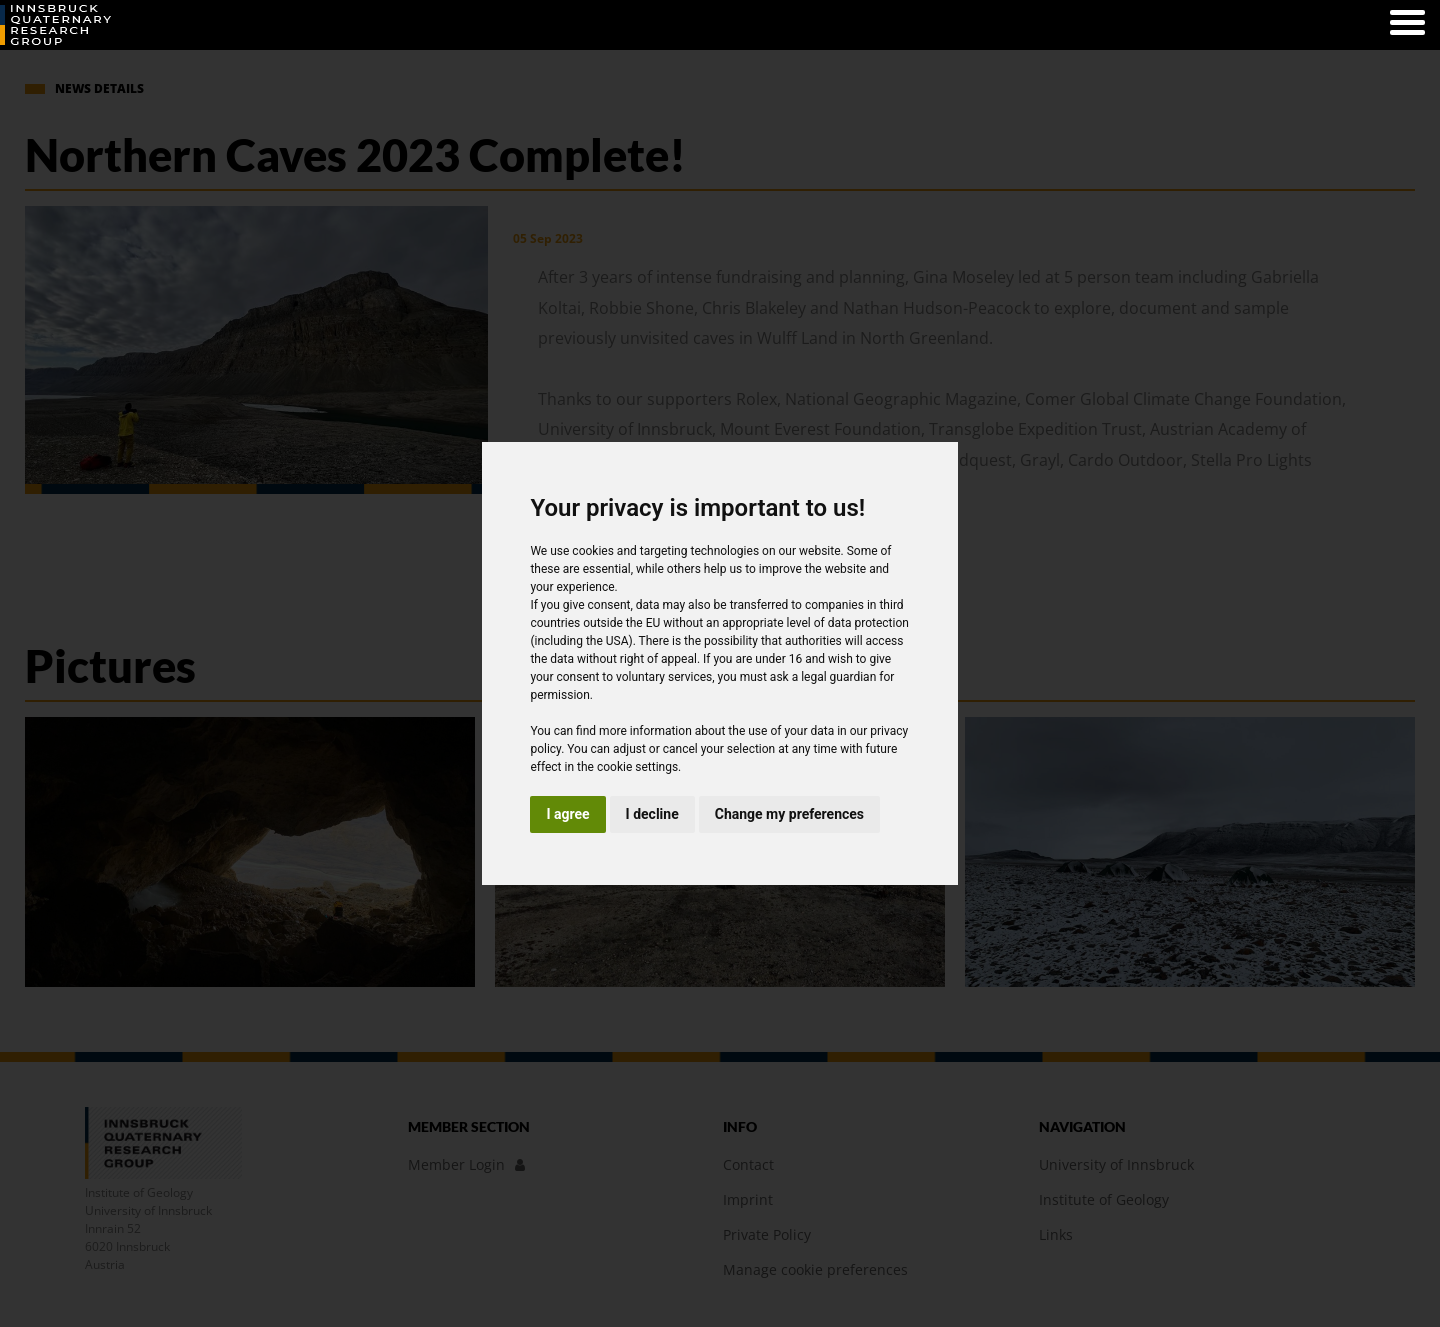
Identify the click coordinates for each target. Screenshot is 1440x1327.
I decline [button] (652, 814)
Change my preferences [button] (789, 814)
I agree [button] (567, 814)
